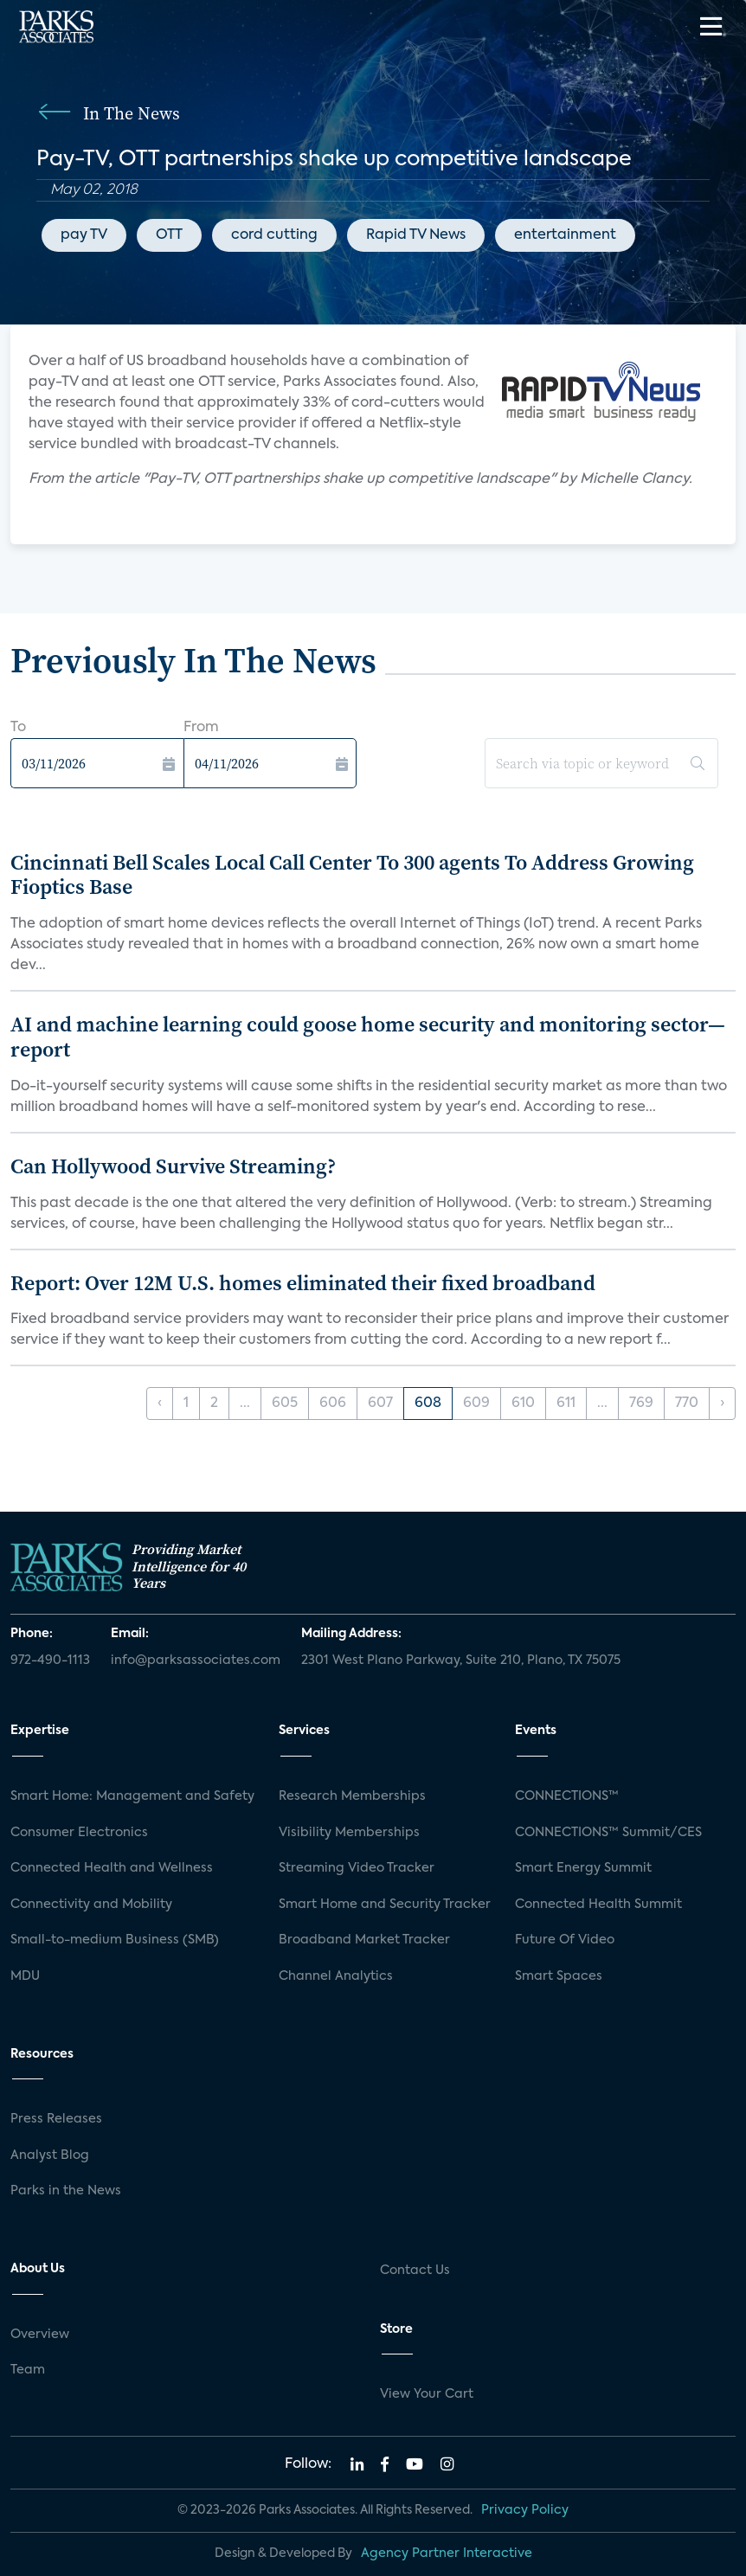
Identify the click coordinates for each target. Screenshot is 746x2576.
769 (641, 1403)
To (18, 728)
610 (523, 1403)
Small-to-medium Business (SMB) (114, 1940)
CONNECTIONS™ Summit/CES (608, 1833)
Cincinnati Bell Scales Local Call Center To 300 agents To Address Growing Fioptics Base (352, 875)
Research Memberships (352, 1796)
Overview (39, 2335)
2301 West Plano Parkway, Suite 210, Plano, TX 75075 (461, 1660)
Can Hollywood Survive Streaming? (173, 1166)
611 (566, 1403)
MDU (25, 1976)
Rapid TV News (416, 235)
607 (380, 1403)
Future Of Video (564, 1940)
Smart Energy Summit (583, 1868)
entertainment (565, 235)
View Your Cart (426, 2394)
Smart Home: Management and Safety (132, 1796)
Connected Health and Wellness (111, 1868)
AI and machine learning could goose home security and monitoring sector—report (367, 1036)
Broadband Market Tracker (364, 1940)
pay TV (84, 235)
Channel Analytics (336, 1976)
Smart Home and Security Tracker (385, 1904)
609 (476, 1403)
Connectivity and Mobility (91, 1904)
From (201, 728)
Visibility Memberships (349, 1833)
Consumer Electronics (79, 1833)
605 (285, 1403)
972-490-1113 (50, 1660)
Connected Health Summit (598, 1904)
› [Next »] (722, 1403)
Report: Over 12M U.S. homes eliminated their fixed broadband (302, 1283)
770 (686, 1403)
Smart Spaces (558, 1976)
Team (27, 2370)
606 (332, 1403)
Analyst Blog (49, 2155)
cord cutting (274, 235)
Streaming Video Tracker (356, 1868)
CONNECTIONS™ (567, 1796)
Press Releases (56, 2119)
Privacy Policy (525, 2510)
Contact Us (415, 2270)
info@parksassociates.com (195, 1660)
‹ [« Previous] (160, 1403)
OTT (169, 235)
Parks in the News (65, 2191)
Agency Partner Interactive (446, 2553)
